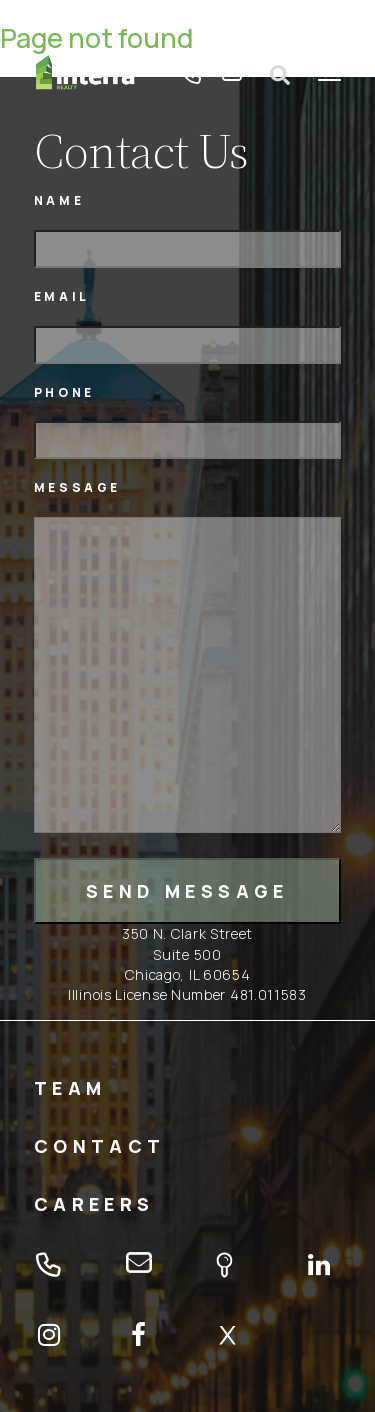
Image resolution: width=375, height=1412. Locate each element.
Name (59, 200)
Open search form (280, 75)
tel (192, 75)
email (232, 75)
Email (62, 296)
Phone (64, 392)
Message (77, 487)
